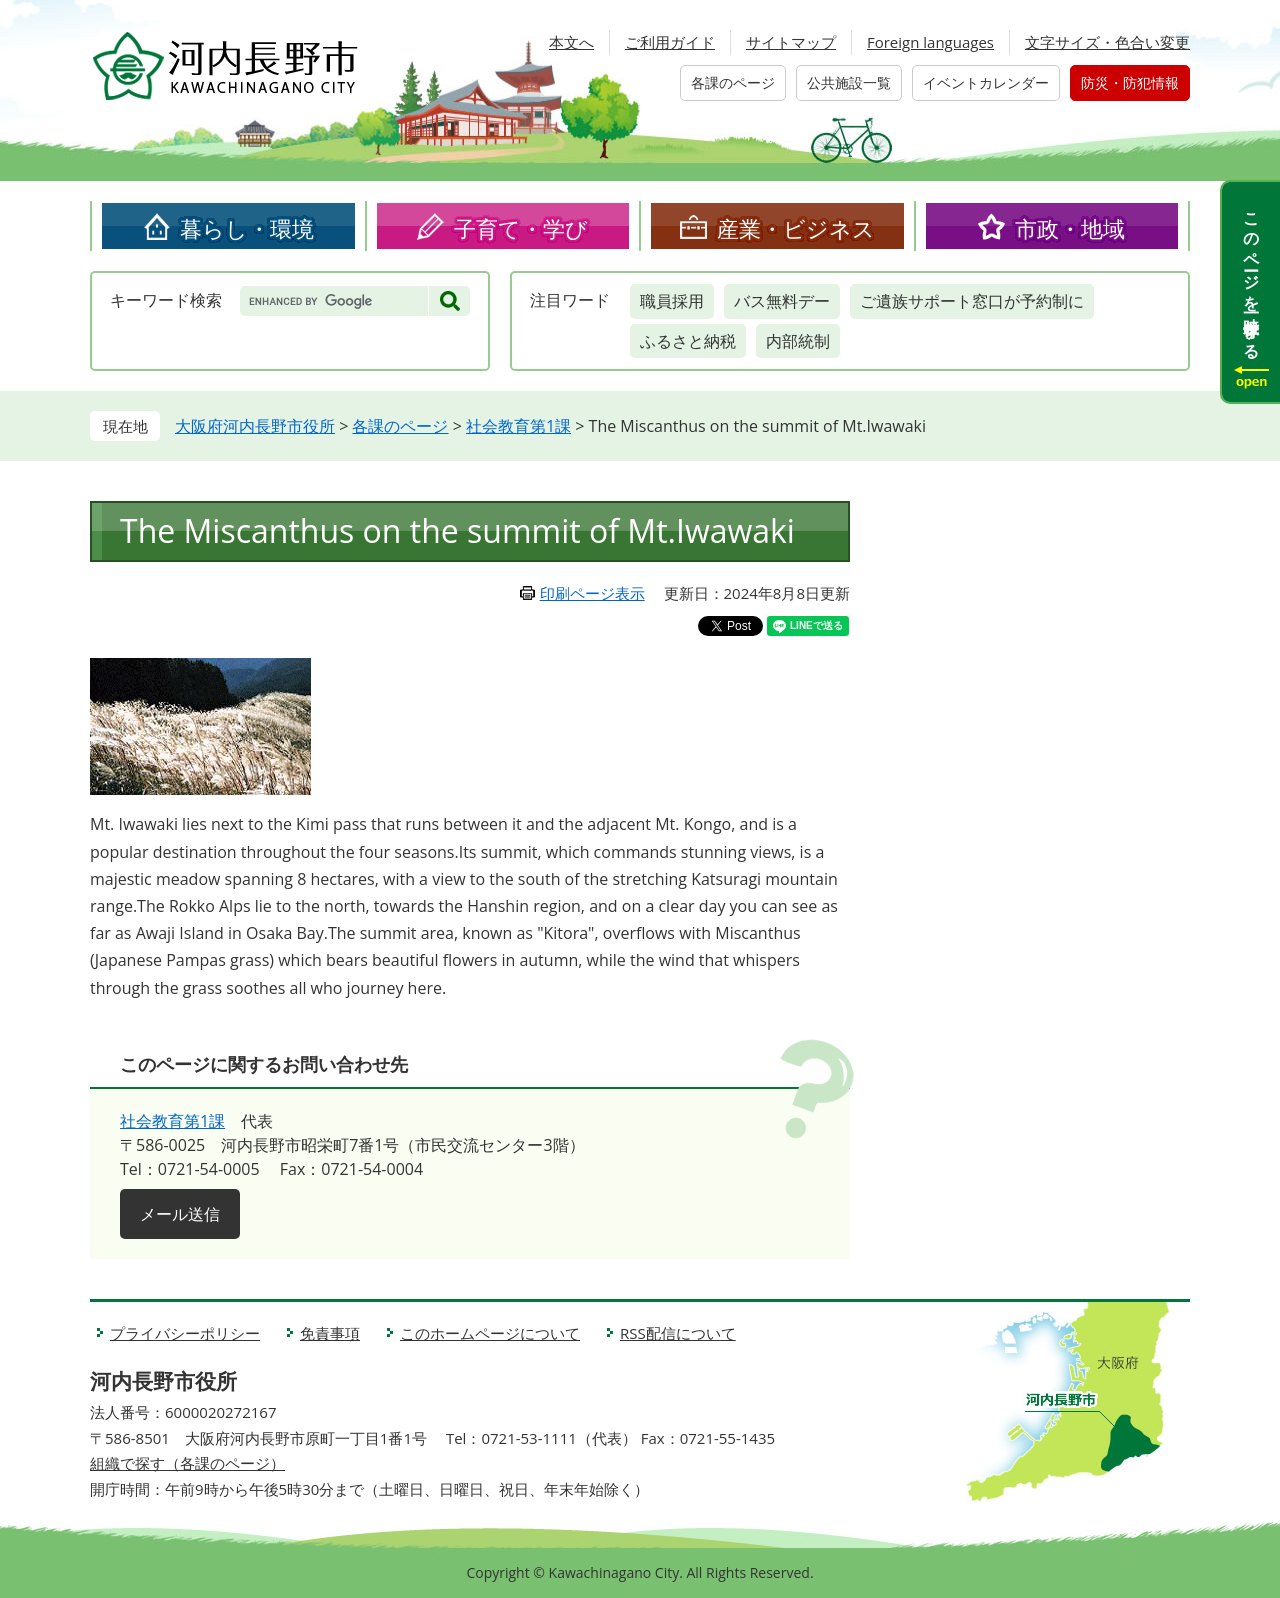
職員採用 (672, 301)
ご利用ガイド (670, 42)
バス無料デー (782, 301)
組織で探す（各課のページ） (187, 1463)
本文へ (571, 42)
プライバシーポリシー (185, 1333)
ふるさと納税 (688, 341)
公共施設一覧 (849, 82)
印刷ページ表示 (592, 593)
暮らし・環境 (247, 228)
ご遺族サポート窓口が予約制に (972, 301)
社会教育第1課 (518, 426)
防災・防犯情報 (1130, 82)
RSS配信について (678, 1333)
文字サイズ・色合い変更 (1107, 42)
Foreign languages (930, 42)
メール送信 (180, 1214)
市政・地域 (1070, 228)
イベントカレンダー (986, 82)
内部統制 (798, 341)
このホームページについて (490, 1333)
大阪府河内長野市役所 (255, 426)
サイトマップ (791, 42)
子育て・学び (521, 228)
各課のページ (733, 82)
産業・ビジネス (796, 228)
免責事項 (330, 1333)
